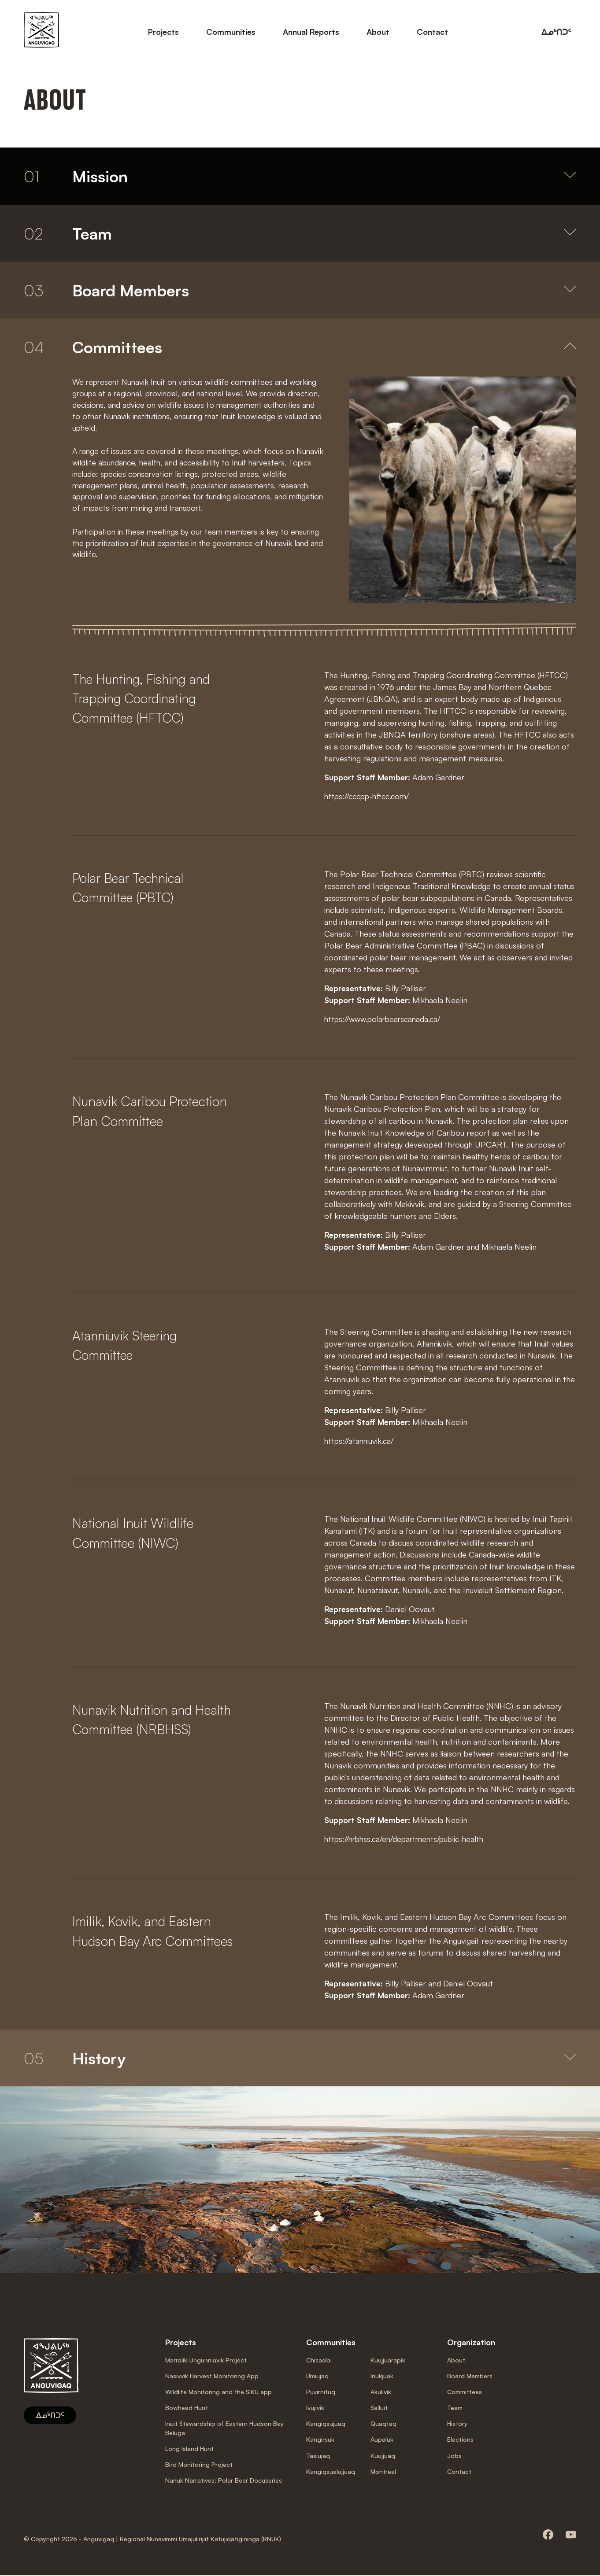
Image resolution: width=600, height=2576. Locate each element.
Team (455, 2408)
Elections (460, 2440)
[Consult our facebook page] (548, 2536)
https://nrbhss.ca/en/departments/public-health (407, 1839)
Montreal (383, 2472)
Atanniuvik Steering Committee (126, 1346)
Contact (432, 31)
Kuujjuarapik (387, 2361)
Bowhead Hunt (186, 2408)
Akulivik (380, 2392)
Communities (231, 31)
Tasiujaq (318, 2456)
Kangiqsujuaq (325, 2424)
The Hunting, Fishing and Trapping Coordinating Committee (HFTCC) (143, 699)
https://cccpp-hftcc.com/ (369, 796)
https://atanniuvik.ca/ (359, 1441)
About (378, 31)
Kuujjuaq (382, 2456)
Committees (464, 2392)
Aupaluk (381, 2440)
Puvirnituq (320, 2392)
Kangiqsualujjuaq (330, 2472)
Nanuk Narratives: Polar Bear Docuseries (223, 2481)
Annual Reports (311, 31)
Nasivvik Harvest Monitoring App (212, 2376)
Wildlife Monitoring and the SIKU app (218, 2392)
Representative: (354, 988)
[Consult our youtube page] (571, 2536)
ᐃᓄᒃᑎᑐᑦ (556, 31)
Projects (163, 31)
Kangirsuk (320, 2440)
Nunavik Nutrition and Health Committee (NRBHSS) (153, 1720)
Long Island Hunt (189, 2449)
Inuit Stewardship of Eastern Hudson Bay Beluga (224, 2429)
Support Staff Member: (368, 777)
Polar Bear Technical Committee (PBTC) (130, 889)
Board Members (470, 2376)
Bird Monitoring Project (199, 2465)
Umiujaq (317, 2376)
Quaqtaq (383, 2424)
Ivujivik (315, 2408)
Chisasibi (319, 2361)
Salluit (379, 2408)
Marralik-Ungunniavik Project (206, 2361)
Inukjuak (381, 2376)
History (457, 2424)
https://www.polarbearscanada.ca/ (384, 1019)
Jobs (454, 2456)
